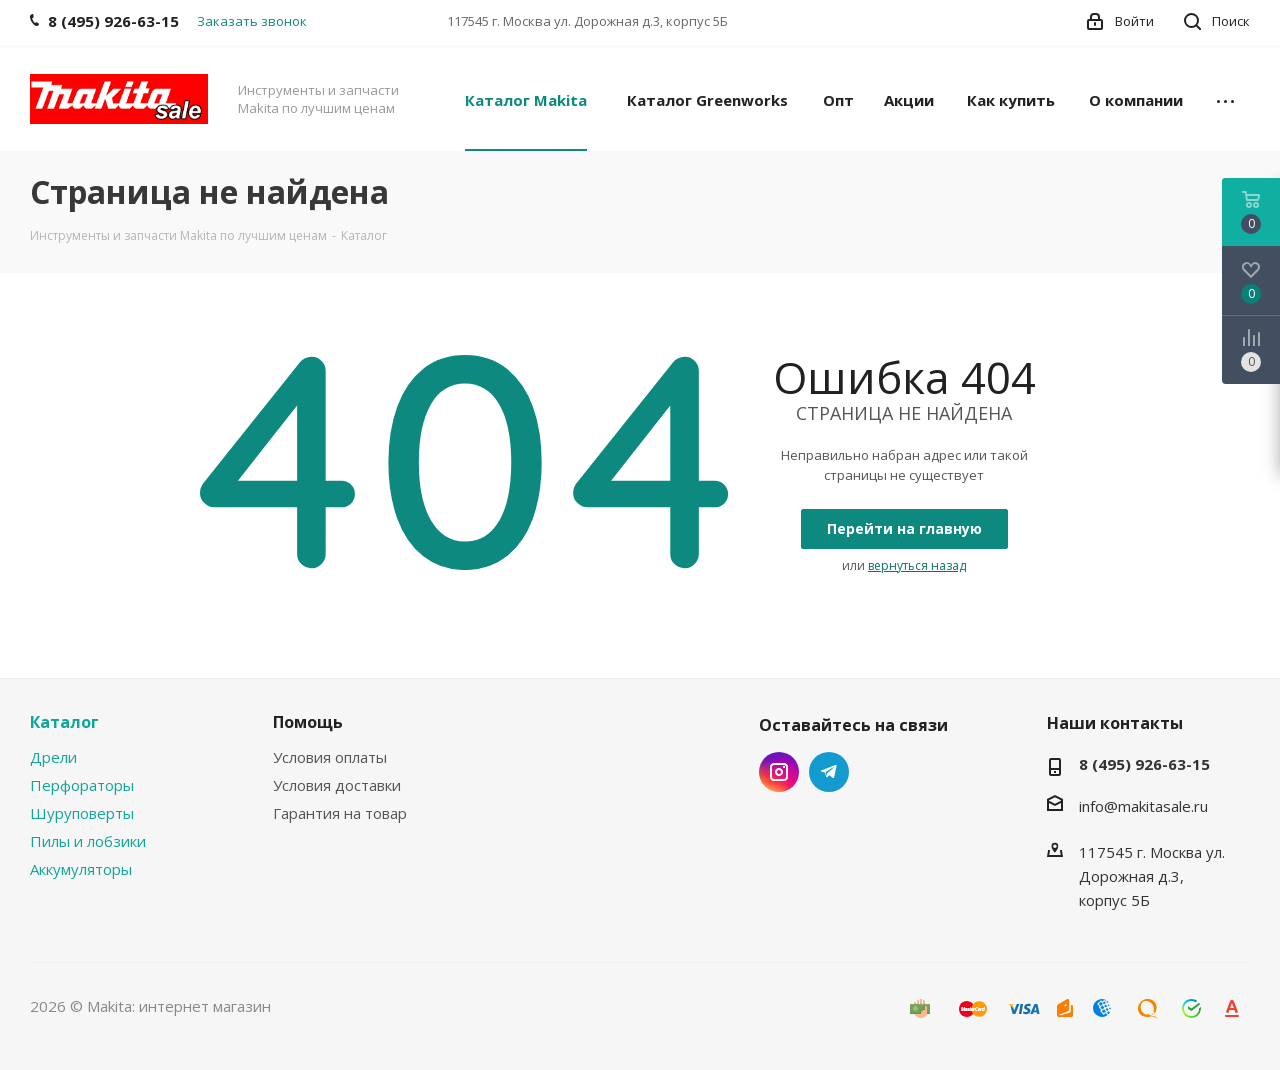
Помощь (308, 722)
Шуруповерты (82, 813)
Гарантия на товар (340, 813)
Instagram (779, 772)
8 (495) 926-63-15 (1144, 764)
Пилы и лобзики (88, 841)
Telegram (829, 772)
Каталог (64, 722)
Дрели (53, 757)
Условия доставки (337, 785)
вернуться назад (917, 565)
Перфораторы (82, 785)
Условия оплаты (330, 757)
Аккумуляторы (81, 869)
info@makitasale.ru (1143, 806)
